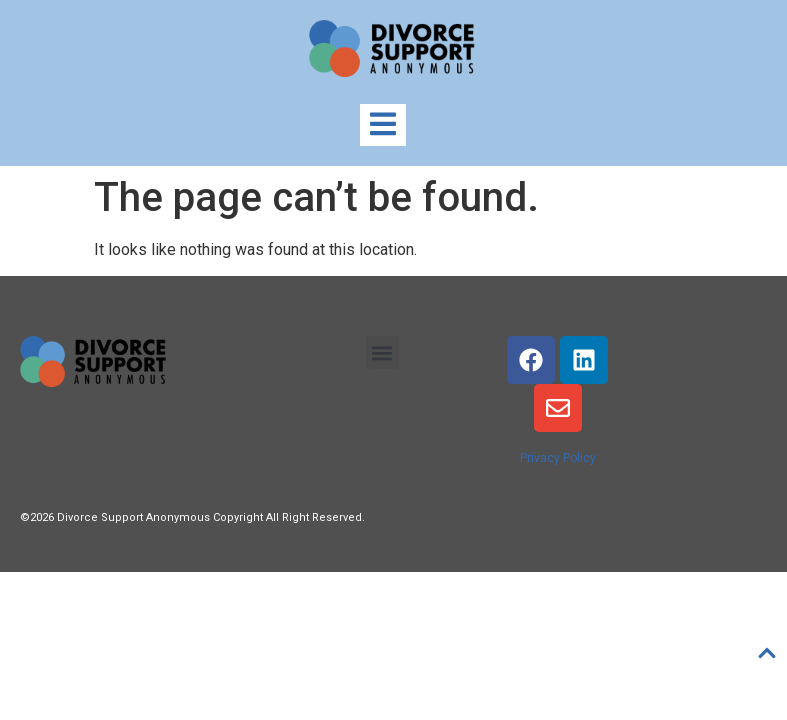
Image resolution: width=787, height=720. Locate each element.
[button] (382, 352)
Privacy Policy (558, 458)
